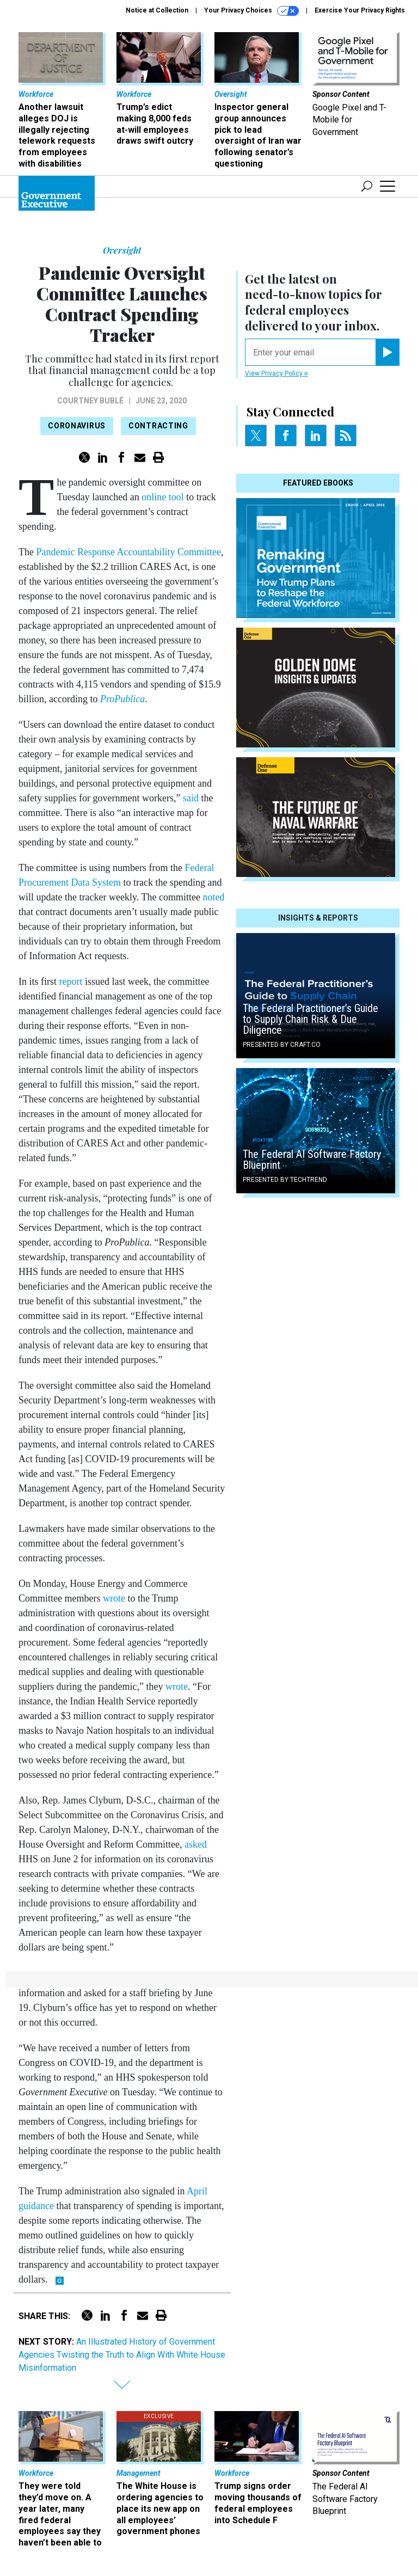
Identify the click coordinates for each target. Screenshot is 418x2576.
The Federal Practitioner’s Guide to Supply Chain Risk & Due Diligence (310, 1019)
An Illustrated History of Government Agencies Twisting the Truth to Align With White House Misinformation (122, 2354)
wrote (112, 1598)
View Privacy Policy (276, 373)
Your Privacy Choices (251, 11)
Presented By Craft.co (282, 1044)
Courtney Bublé (90, 400)
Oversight (122, 250)
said (189, 798)
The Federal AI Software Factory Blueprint (312, 1160)
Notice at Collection (157, 10)
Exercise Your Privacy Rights (360, 10)
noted (212, 897)
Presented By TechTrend (285, 1179)
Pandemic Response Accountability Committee (127, 552)
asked (194, 1844)
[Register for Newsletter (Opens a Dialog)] (387, 352)
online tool (161, 497)
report (69, 981)
